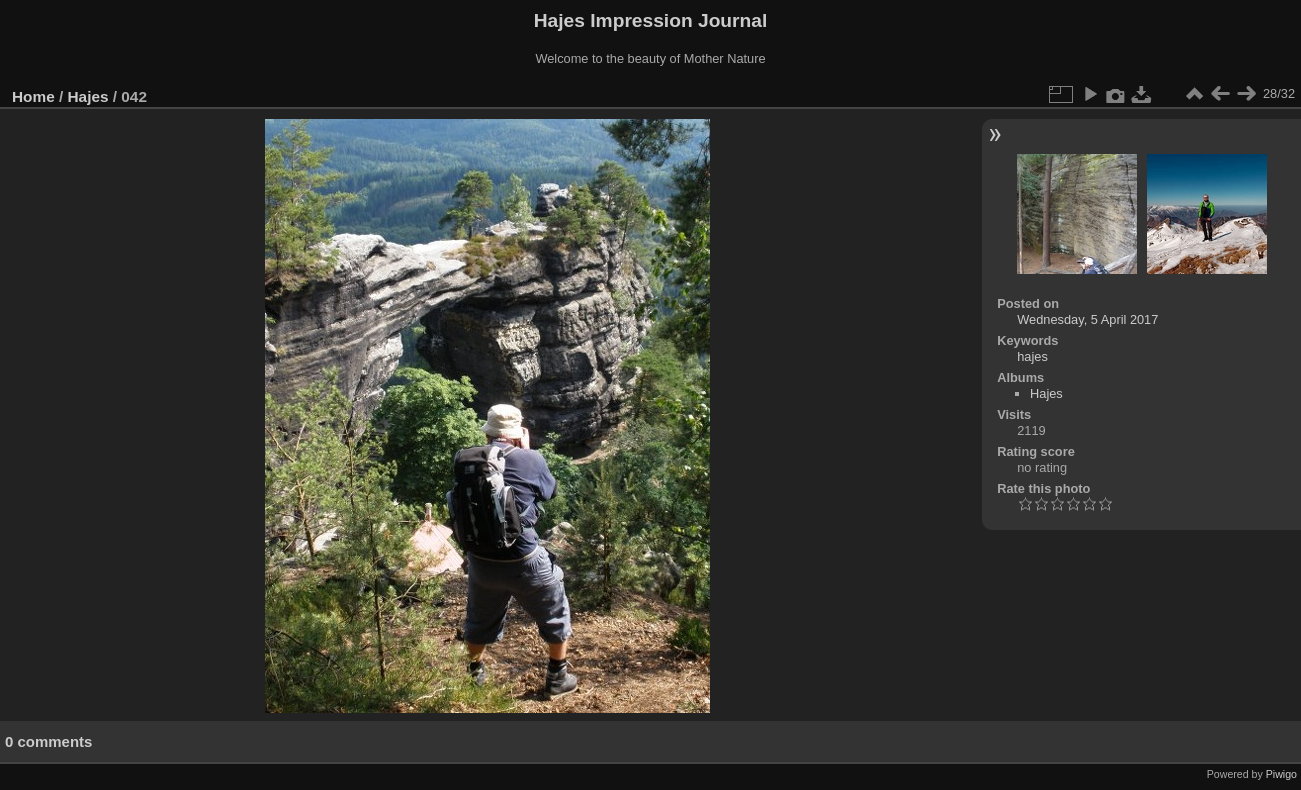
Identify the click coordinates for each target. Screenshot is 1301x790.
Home (33, 96)
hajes (1032, 356)
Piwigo (1281, 774)
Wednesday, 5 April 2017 (1087, 319)
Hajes (88, 96)
